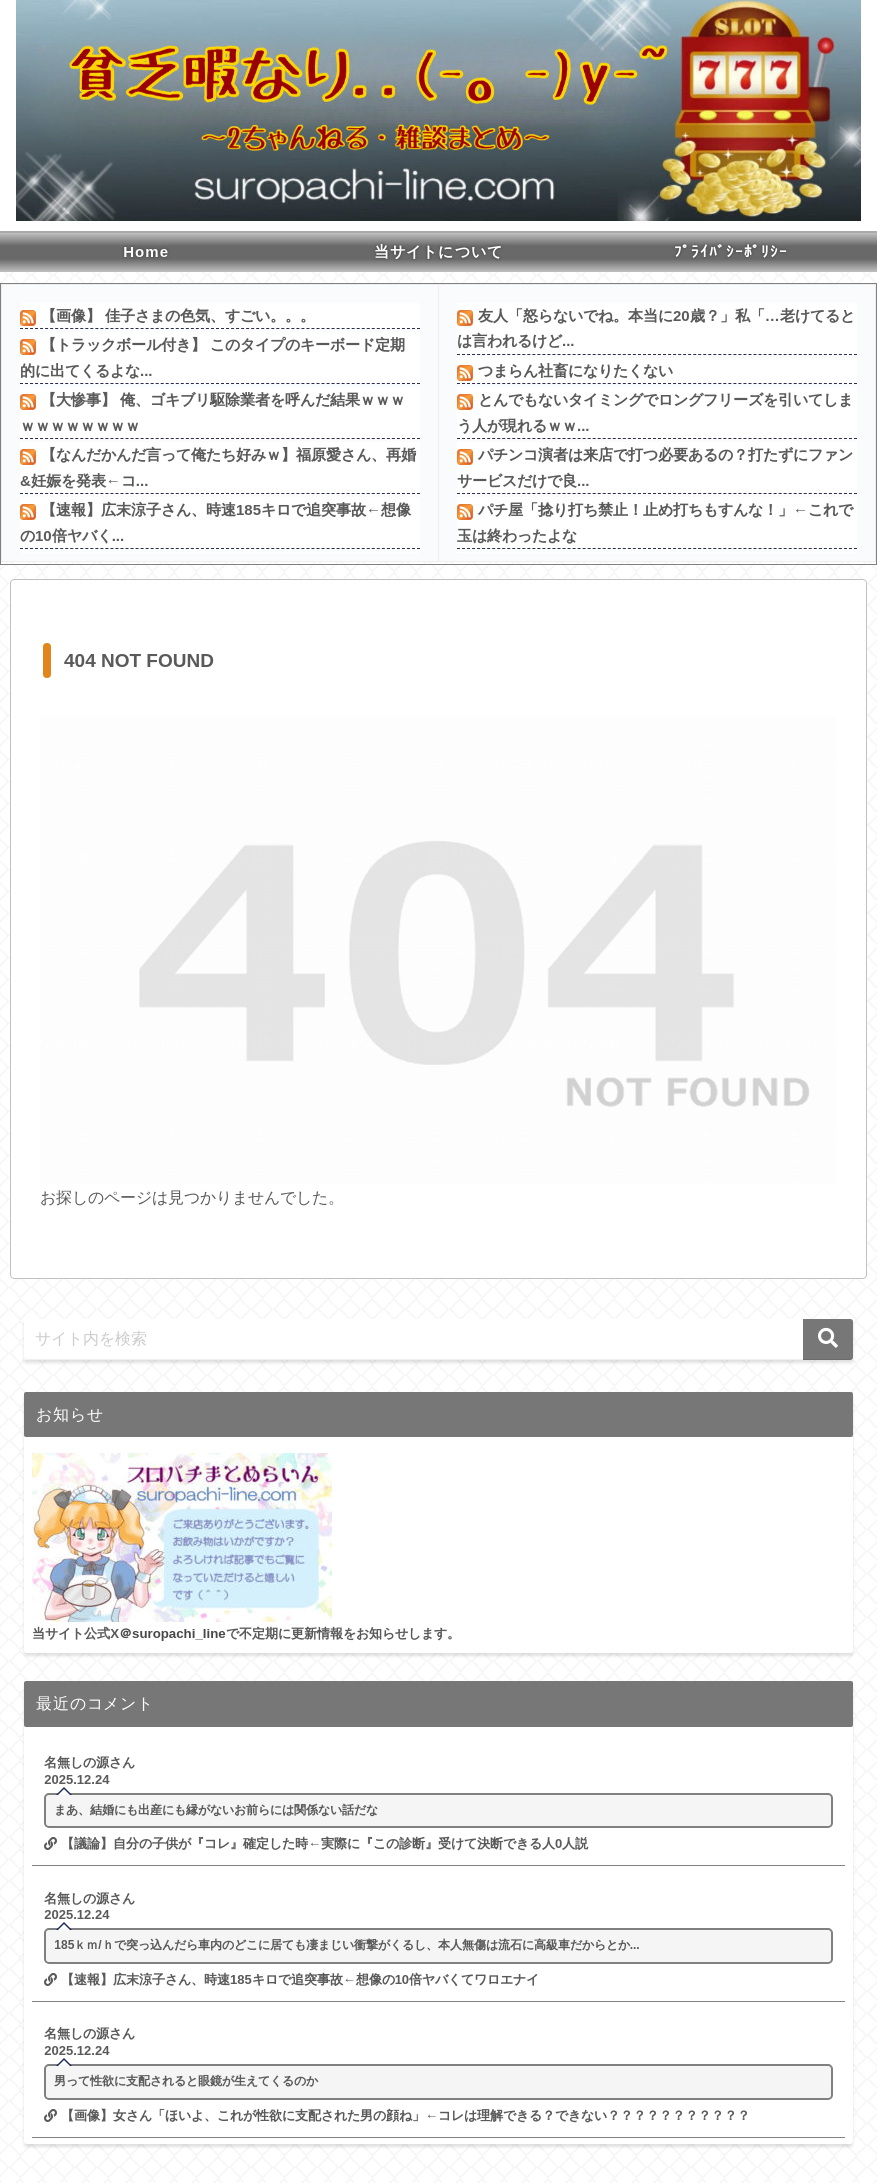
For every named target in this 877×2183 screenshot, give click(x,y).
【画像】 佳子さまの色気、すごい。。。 (178, 315)
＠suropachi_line (172, 1633)
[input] (438, 1339)
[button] (828, 1339)
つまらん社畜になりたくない (575, 370)
